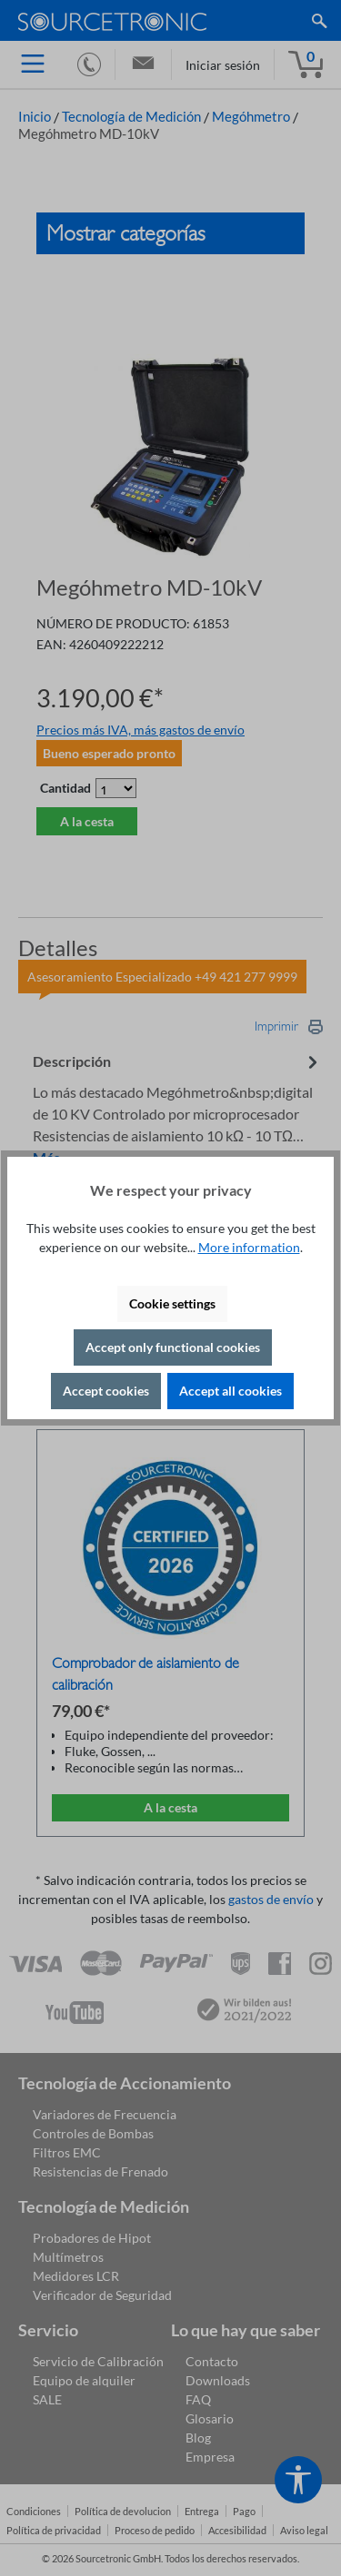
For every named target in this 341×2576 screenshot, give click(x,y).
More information (249, 1247)
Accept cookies (106, 1390)
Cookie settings (172, 1303)
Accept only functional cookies (172, 1347)
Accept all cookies (230, 1390)
